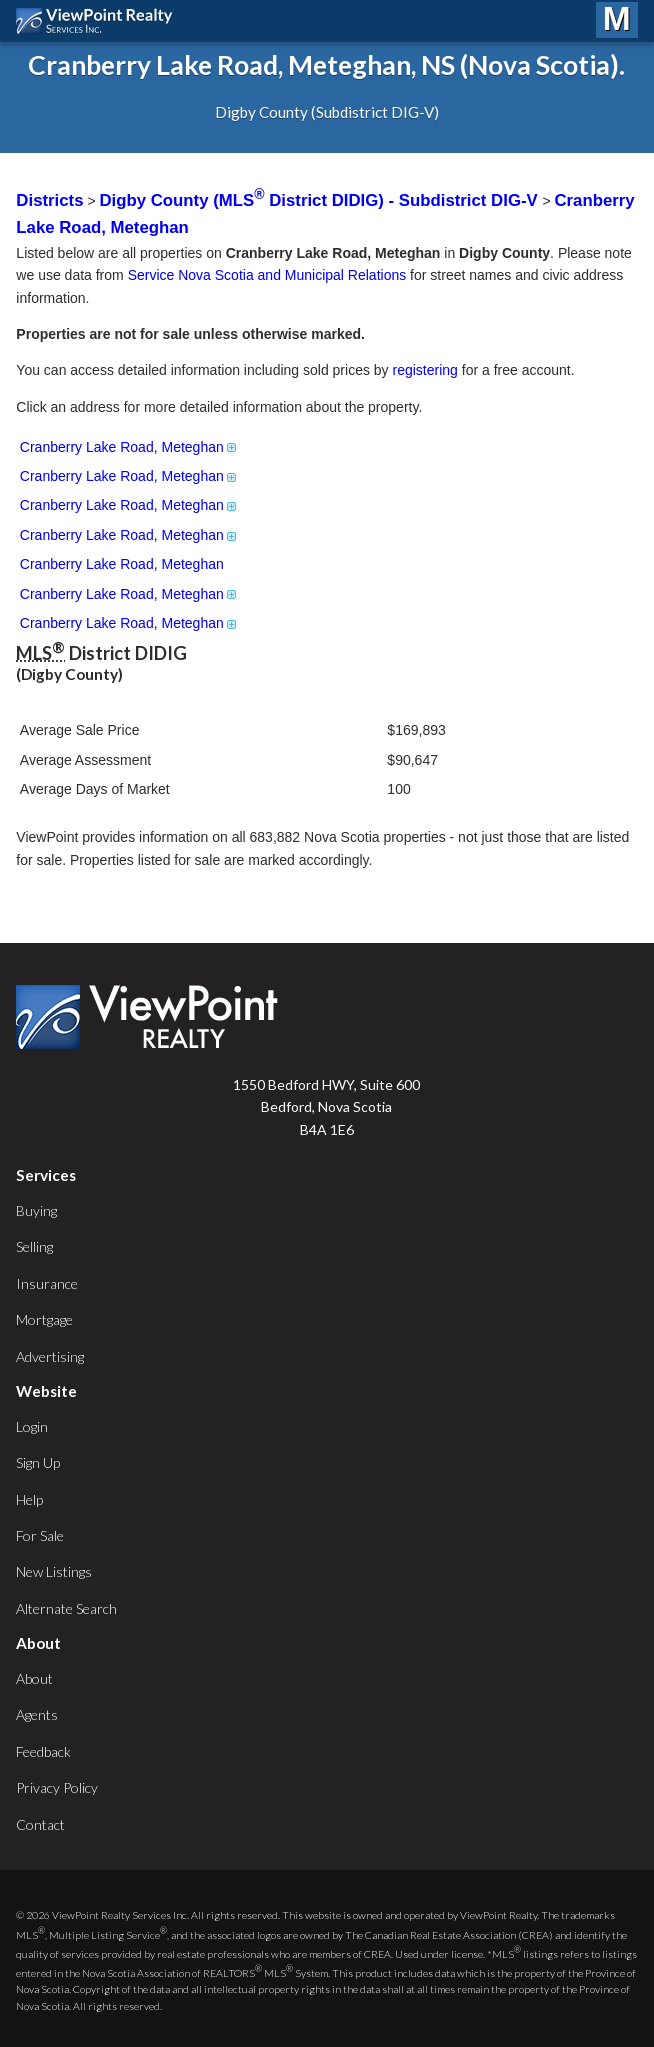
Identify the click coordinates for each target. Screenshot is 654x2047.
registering (425, 370)
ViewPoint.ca (99, 21)
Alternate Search (66, 1608)
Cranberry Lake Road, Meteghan (129, 447)
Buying (36, 1210)
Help (29, 1499)
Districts (49, 200)
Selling (34, 1246)
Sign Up (38, 1462)
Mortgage (44, 1319)
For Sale (40, 1535)
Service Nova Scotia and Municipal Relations (267, 275)
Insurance (47, 1283)
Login (32, 1426)
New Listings (54, 1571)
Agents (37, 1714)
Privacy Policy (57, 1787)
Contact (40, 1824)
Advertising (50, 1356)
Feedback (43, 1751)
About (34, 1678)
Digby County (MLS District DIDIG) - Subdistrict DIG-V (320, 200)
